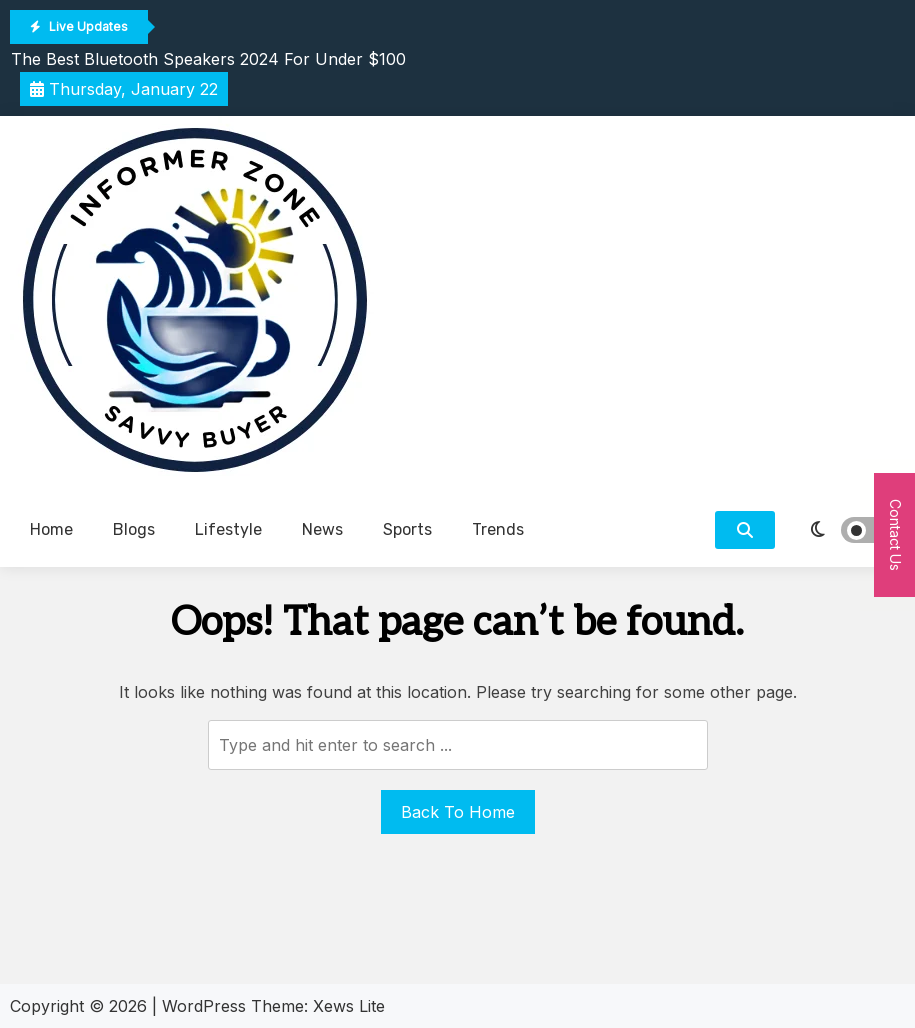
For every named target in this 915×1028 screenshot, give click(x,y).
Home (51, 529)
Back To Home (458, 812)
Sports (407, 529)
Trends (498, 529)
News (322, 529)
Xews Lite (349, 1006)
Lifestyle (228, 529)
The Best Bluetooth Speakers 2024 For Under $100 (208, 59)
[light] (845, 530)
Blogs (134, 529)
